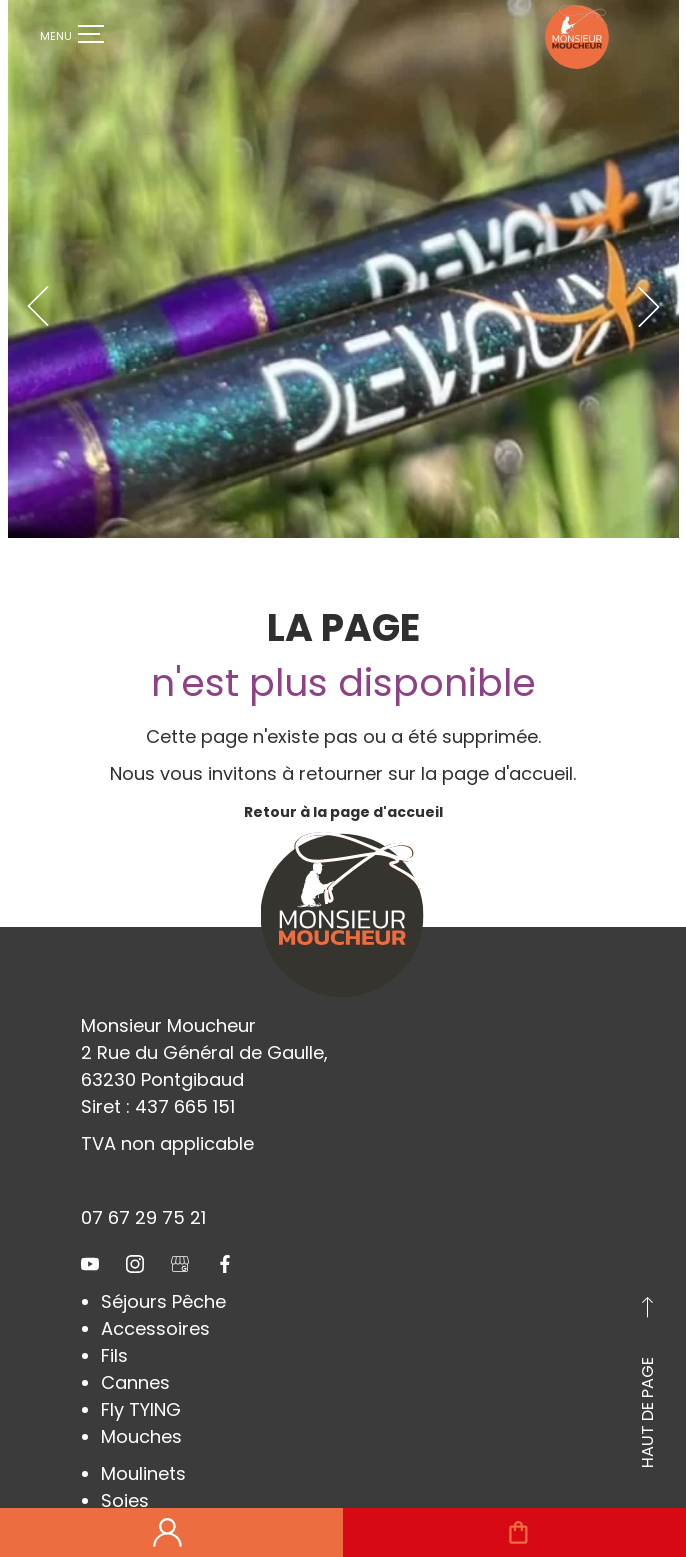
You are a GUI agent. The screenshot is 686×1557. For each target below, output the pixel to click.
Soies (125, 1469)
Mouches (141, 1405)
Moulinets (143, 1442)
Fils (114, 1324)
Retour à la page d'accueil (343, 781)
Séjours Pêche (163, 1270)
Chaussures (154, 1496)
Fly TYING (141, 1378)
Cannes (135, 1351)
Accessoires (155, 1297)
